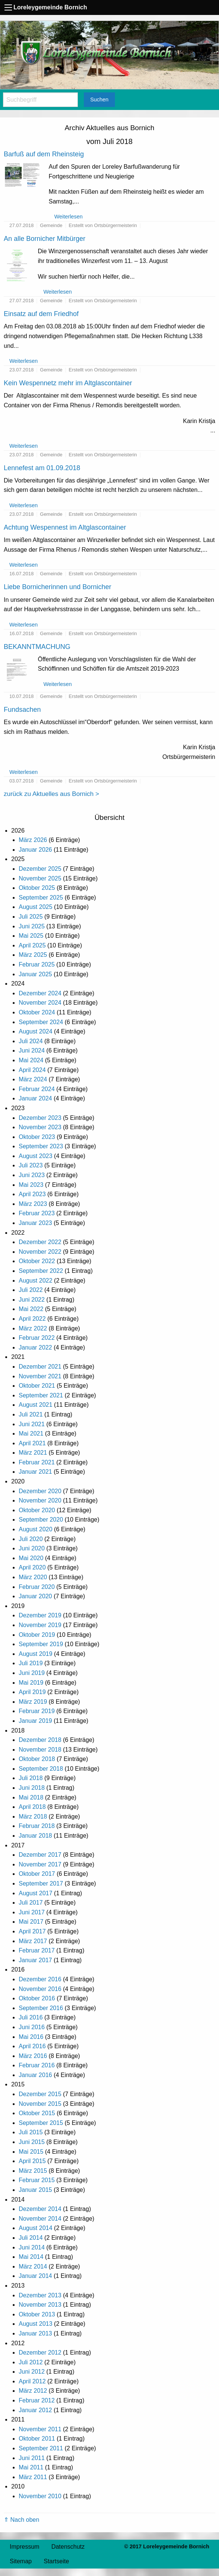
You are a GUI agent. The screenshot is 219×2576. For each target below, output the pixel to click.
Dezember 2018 (40, 1740)
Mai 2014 (31, 2257)
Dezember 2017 (40, 1854)
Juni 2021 (32, 1424)
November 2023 (40, 1127)
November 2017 (40, 1864)
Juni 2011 (32, 2458)
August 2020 (35, 1529)
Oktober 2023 (37, 1137)
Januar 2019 (35, 1721)
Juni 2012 (32, 2371)
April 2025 (32, 945)
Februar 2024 (37, 1089)
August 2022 (35, 1280)
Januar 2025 (35, 974)
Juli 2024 (31, 1041)
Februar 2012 (37, 2400)
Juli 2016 (31, 2017)
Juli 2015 (31, 2132)
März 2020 (33, 1577)
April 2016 (32, 2046)
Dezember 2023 (40, 1118)
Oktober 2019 (37, 1635)
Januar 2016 (35, 2075)
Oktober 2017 (37, 1874)
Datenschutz (68, 2546)
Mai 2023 (31, 1185)
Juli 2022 (31, 1290)
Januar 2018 (35, 1835)
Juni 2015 (32, 2142)
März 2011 (33, 2477)
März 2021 (33, 1452)
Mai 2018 (31, 1797)
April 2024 (32, 1070)
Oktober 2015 (37, 2113)
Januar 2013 (35, 2333)
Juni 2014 (32, 2247)
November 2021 (40, 1376)
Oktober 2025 (37, 888)
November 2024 (40, 1002)
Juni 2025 (32, 926)
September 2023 (41, 1146)
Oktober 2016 (37, 1998)
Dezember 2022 (40, 1242)
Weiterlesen (68, 217)
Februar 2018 (37, 1826)
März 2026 (33, 840)
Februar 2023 (37, 1213)
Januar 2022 (35, 1347)
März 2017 (33, 1941)
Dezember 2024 (40, 993)
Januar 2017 (35, 1960)
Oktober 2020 (37, 1510)
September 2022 (41, 1271)
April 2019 (32, 1692)
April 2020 (32, 1567)
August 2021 (35, 1405)
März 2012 (33, 2390)
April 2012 (32, 2381)
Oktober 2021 (37, 1385)
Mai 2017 (31, 1921)
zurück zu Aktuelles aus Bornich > (51, 793)
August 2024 (35, 1031)
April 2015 (32, 2161)
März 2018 (33, 1816)
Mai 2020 (31, 1558)
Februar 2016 (37, 2065)
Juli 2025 (31, 916)
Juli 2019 (31, 1663)
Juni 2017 (32, 1912)
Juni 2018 (32, 1788)
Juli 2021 (31, 1414)
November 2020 (40, 1500)
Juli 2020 (31, 1539)
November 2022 (40, 1252)
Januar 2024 (35, 1098)
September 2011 (41, 2448)
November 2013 (40, 2304)
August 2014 (35, 2228)
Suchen (99, 99)
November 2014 (40, 2218)
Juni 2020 (32, 1548)
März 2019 (33, 1702)
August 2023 (35, 1156)
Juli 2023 (31, 1165)
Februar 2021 (37, 1462)
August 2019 (35, 1654)
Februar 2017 (37, 1950)
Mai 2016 (31, 2037)
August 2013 (35, 2324)
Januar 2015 (35, 2190)
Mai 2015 (31, 2151)
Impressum (24, 2546)
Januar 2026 (35, 849)
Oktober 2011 (37, 2438)
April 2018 (32, 1807)
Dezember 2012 (40, 2352)
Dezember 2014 (40, 2209)
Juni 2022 (32, 1299)
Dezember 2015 (40, 2094)
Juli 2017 (31, 1902)
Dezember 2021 (40, 1366)
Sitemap (21, 2561)
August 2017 (35, 1893)
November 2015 (40, 2104)
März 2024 (33, 1079)
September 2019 (41, 1644)
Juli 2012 (31, 2362)
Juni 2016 (32, 2027)
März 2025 (33, 955)
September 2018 (41, 1768)
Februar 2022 (37, 1338)
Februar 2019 (37, 1711)
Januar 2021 (35, 1471)
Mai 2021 (31, 1433)
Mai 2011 (31, 2467)
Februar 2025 (37, 964)
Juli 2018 (31, 1778)
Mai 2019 (31, 1682)
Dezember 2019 (40, 1615)
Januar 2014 (35, 2276)
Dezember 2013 (40, 2295)
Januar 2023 (35, 1223)
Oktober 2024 (37, 1012)
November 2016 (40, 1989)
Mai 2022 (31, 1309)
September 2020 (41, 1519)
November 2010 (40, 2496)
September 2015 (41, 2123)
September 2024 (41, 1022)
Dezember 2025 (40, 869)
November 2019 (40, 1625)
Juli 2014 (31, 2238)
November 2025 (40, 878)
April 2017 (32, 1931)
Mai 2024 (31, 1060)
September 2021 (41, 1395)
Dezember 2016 (40, 1979)
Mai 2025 (31, 935)
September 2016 (41, 2008)
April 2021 (32, 1443)
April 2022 (32, 1318)
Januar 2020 (35, 1596)
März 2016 (33, 2056)
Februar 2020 (37, 1587)
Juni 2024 (32, 1050)
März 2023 (33, 1204)
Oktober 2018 (37, 1759)
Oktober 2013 (37, 2314)
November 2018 (40, 1749)
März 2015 (33, 2171)
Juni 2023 (32, 1175)
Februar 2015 (37, 2180)
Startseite (56, 2561)
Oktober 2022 (37, 1261)
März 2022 (33, 1328)
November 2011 (40, 2429)
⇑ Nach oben (21, 2520)
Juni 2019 (32, 1673)
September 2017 (41, 1883)
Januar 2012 (35, 2410)
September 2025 (41, 897)
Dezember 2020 (40, 1491)
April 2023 (32, 1194)
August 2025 (35, 907)
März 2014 (33, 2266)
